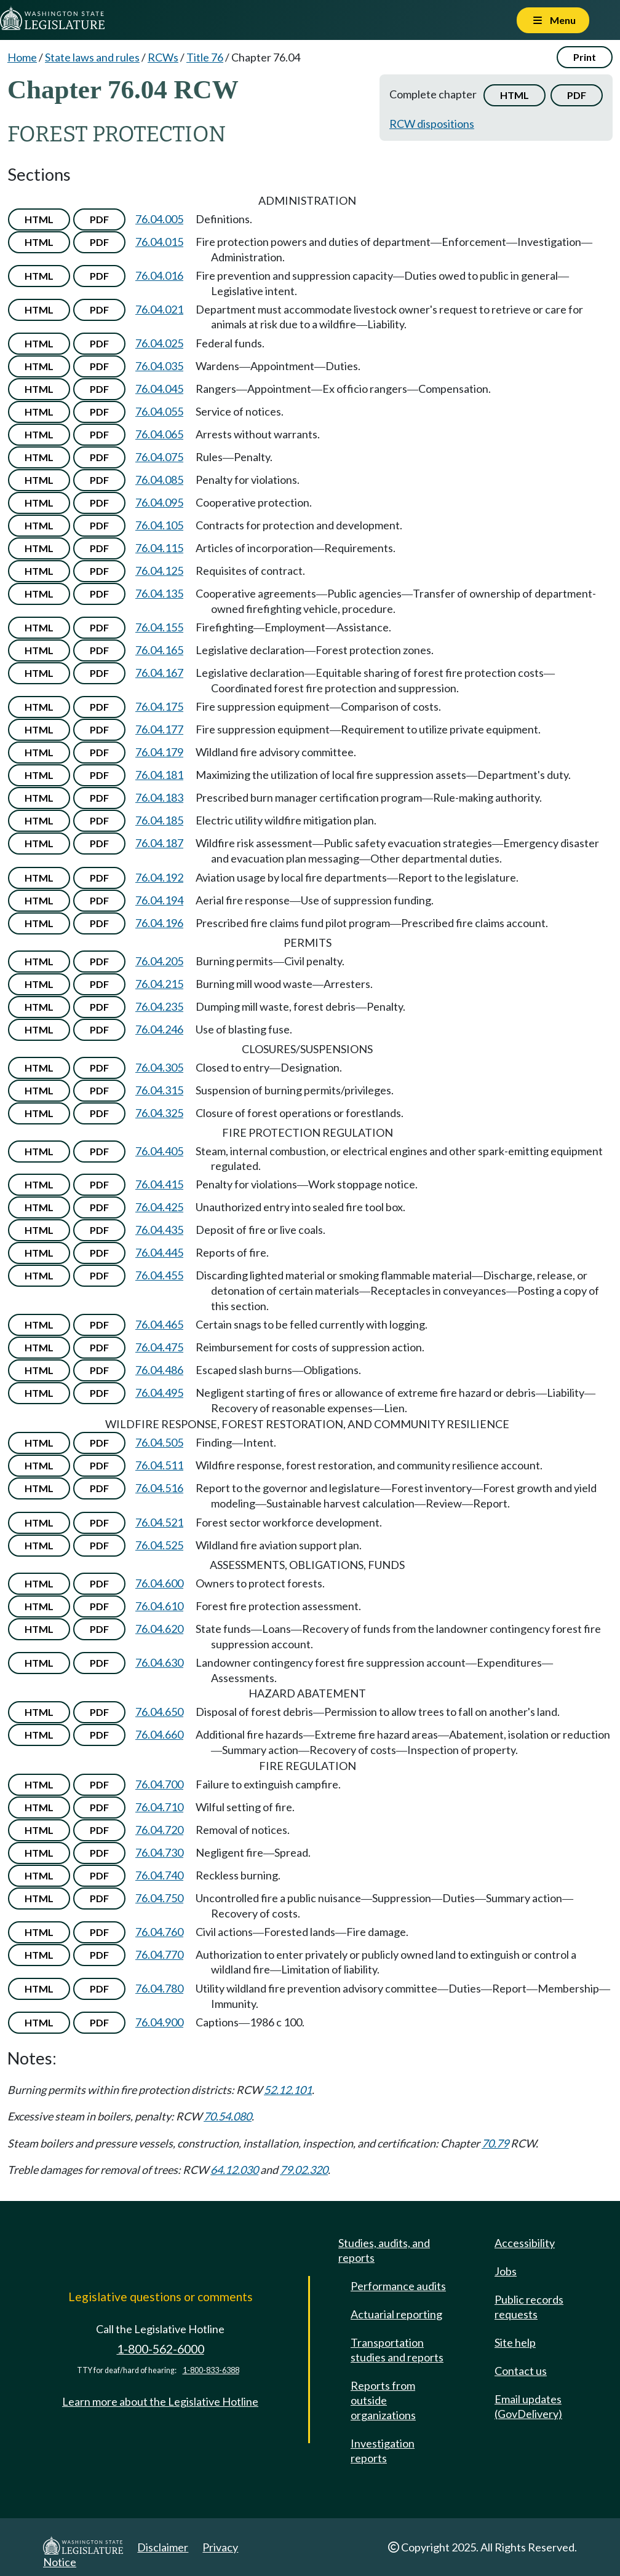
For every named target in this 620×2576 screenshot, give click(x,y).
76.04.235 (159, 1006)
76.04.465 (159, 1324)
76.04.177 (159, 729)
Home (22, 57)
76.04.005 (159, 219)
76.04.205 (159, 961)
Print (584, 57)
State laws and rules (92, 57)
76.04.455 (159, 1275)
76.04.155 (159, 627)
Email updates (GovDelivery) (528, 2406)
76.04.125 (159, 570)
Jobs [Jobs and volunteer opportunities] (506, 2271)
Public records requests (529, 2307)
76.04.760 (159, 1931)
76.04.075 (159, 457)
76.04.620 (159, 1628)
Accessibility (525, 2243)
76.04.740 (159, 1875)
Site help (515, 2342)
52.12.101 (288, 2089)
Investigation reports (383, 2450)
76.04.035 (159, 366)
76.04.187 (159, 843)
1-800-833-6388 (211, 2370)
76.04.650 (159, 1711)
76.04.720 (159, 1829)
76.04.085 (159, 479)
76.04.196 (159, 923)
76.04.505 (159, 1442)
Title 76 (204, 57)
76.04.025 (159, 343)
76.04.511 (159, 1465)
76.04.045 (159, 388)
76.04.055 (159, 411)
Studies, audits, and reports (384, 2250)
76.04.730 (159, 1852)
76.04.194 (159, 900)
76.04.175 (159, 706)
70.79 (495, 2143)
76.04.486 (159, 1370)
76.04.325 (159, 1113)
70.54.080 (228, 2116)
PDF (576, 95)
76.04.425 (159, 1207)
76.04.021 (159, 309)
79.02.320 (304, 2169)
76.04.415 (159, 1184)
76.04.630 (159, 1662)
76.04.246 (159, 1029)
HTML (514, 95)
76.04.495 (159, 1392)
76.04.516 (159, 1488)
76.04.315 (159, 1090)
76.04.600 (159, 1583)
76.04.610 (159, 1606)
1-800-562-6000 (160, 2349)
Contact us (521, 2370)
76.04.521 (159, 1522)
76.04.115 (159, 548)
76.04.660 (159, 1734)
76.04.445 (159, 1252)
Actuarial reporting (396, 2314)
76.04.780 (159, 1988)
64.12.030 (234, 2169)
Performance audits (398, 2286)
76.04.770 (159, 1954)
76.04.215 (159, 983)
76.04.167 (159, 672)
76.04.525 (159, 1545)
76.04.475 (159, 1347)
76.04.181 (159, 774)
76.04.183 (159, 797)
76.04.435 (159, 1229)
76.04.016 (159, 275)
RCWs (163, 57)
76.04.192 (159, 877)
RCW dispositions (431, 123)
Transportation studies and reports (397, 2350)
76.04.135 (159, 593)
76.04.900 (159, 2022)
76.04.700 (159, 1784)
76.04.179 (159, 752)
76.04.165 (159, 650)
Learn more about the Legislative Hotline (160, 2401)
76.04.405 (159, 1151)
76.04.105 (159, 525)
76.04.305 (159, 1067)
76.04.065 (159, 434)
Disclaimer (162, 2547)
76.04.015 (159, 241)
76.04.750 (159, 1898)
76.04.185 (159, 820)
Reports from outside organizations (383, 2400)
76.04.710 (159, 1807)
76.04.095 (159, 502)
